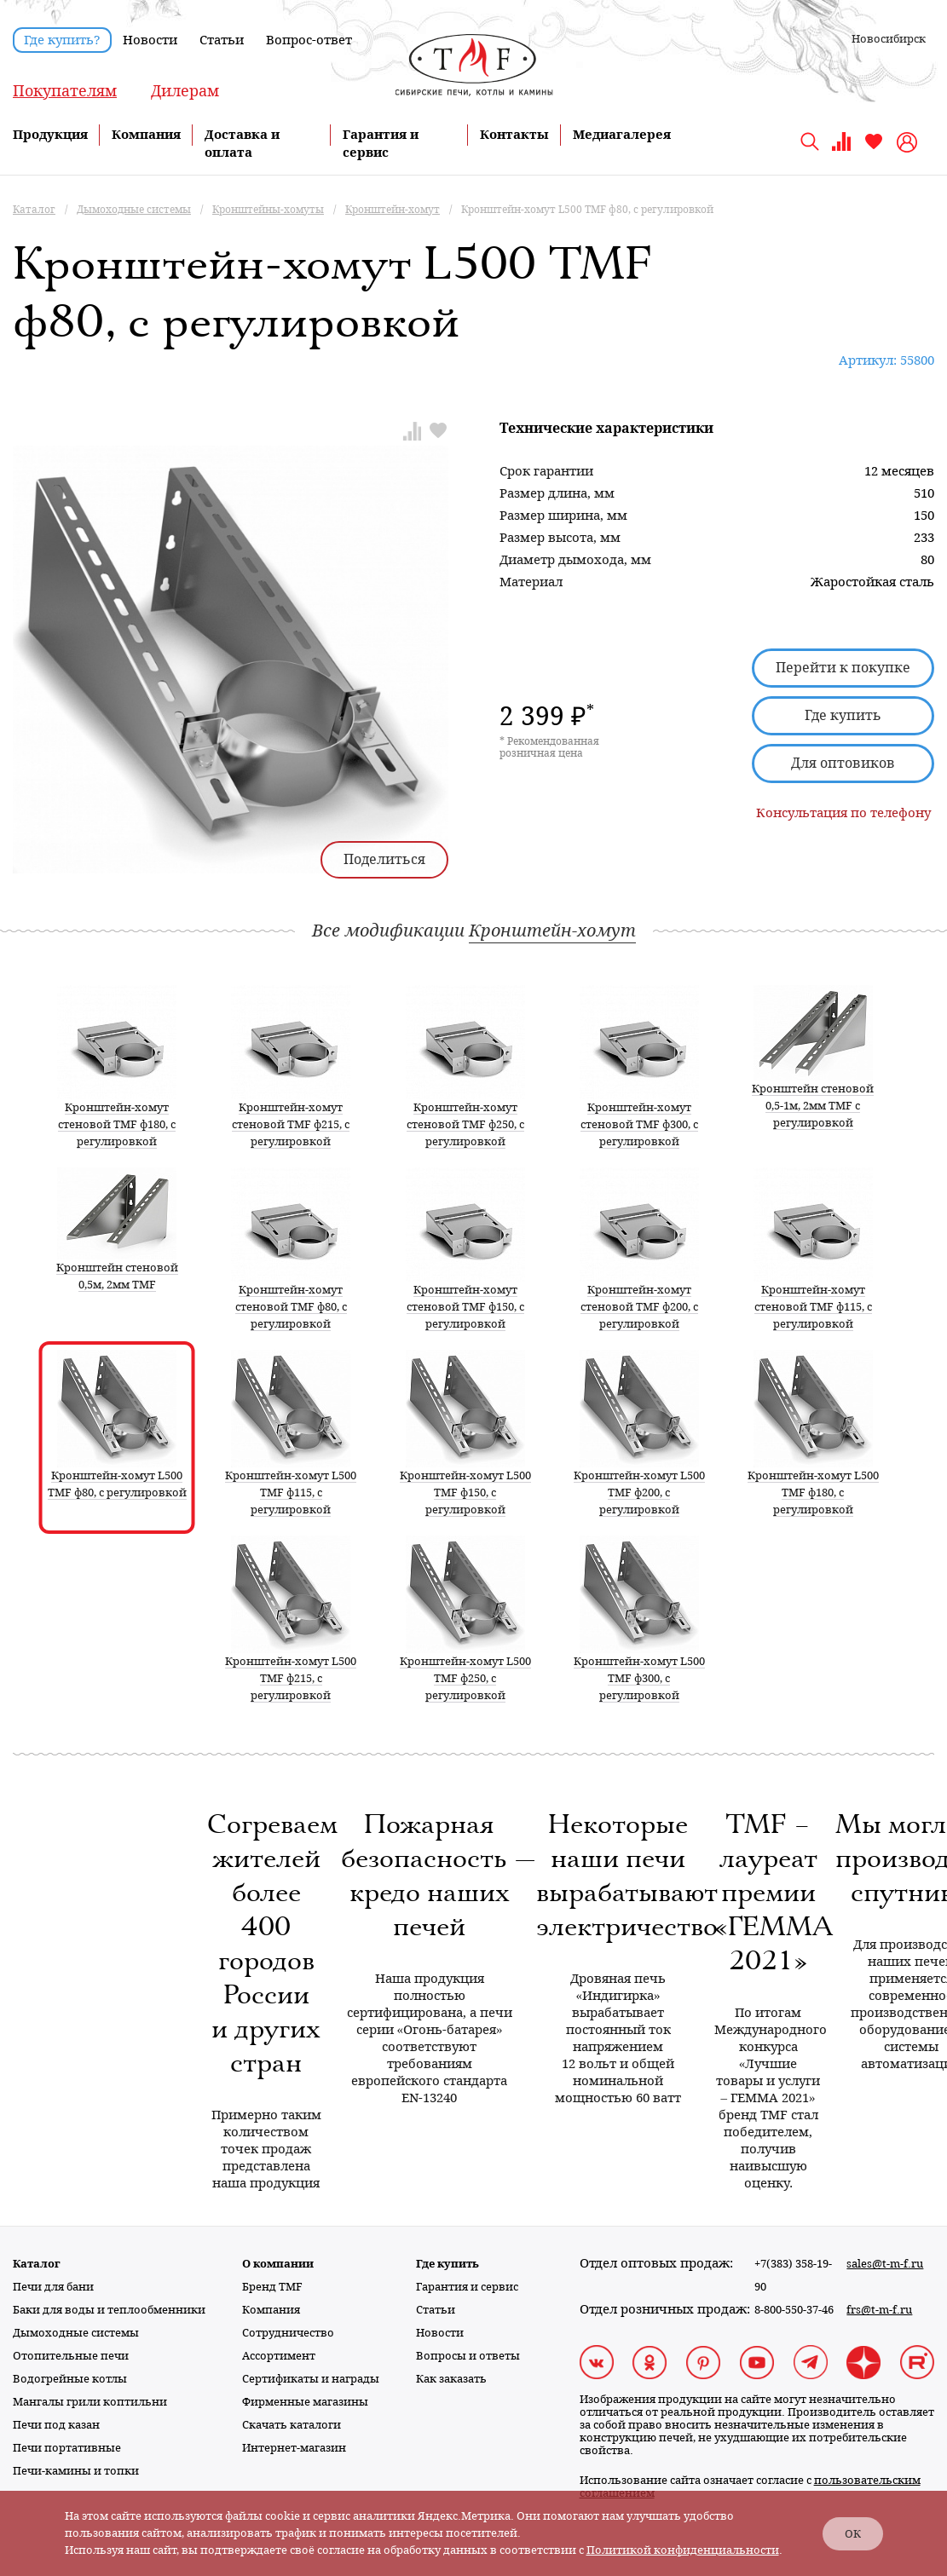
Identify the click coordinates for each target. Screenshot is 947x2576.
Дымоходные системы (76, 2332)
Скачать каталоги (291, 2424)
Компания (146, 134)
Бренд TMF (272, 2286)
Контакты (514, 134)
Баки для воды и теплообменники (109, 2309)
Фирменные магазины (305, 2401)
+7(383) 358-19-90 (793, 2275)
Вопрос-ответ (309, 40)
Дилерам (185, 91)
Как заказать (451, 2378)
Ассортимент (278, 2355)
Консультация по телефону (843, 813)
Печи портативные (67, 2447)
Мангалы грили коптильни (90, 2401)
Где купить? (62, 40)
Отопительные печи (71, 2355)
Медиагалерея (622, 134)
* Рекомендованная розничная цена (549, 747)
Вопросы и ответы (468, 2355)
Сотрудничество (288, 2332)
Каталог (37, 2263)
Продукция (50, 134)
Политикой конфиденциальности (682, 2550)
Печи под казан (56, 2424)
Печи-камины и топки (76, 2470)
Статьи (221, 40)
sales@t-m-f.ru (884, 2263)
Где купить (843, 715)
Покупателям (65, 91)
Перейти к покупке (843, 668)
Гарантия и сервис (467, 2286)
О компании (278, 2263)
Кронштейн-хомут (552, 930)
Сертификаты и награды (310, 2378)
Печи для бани (53, 2286)
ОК (853, 2533)
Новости (150, 40)
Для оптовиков (843, 763)
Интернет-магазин (294, 2447)
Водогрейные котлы (70, 2378)
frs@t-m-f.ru (879, 2309)
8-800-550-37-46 (794, 2309)
